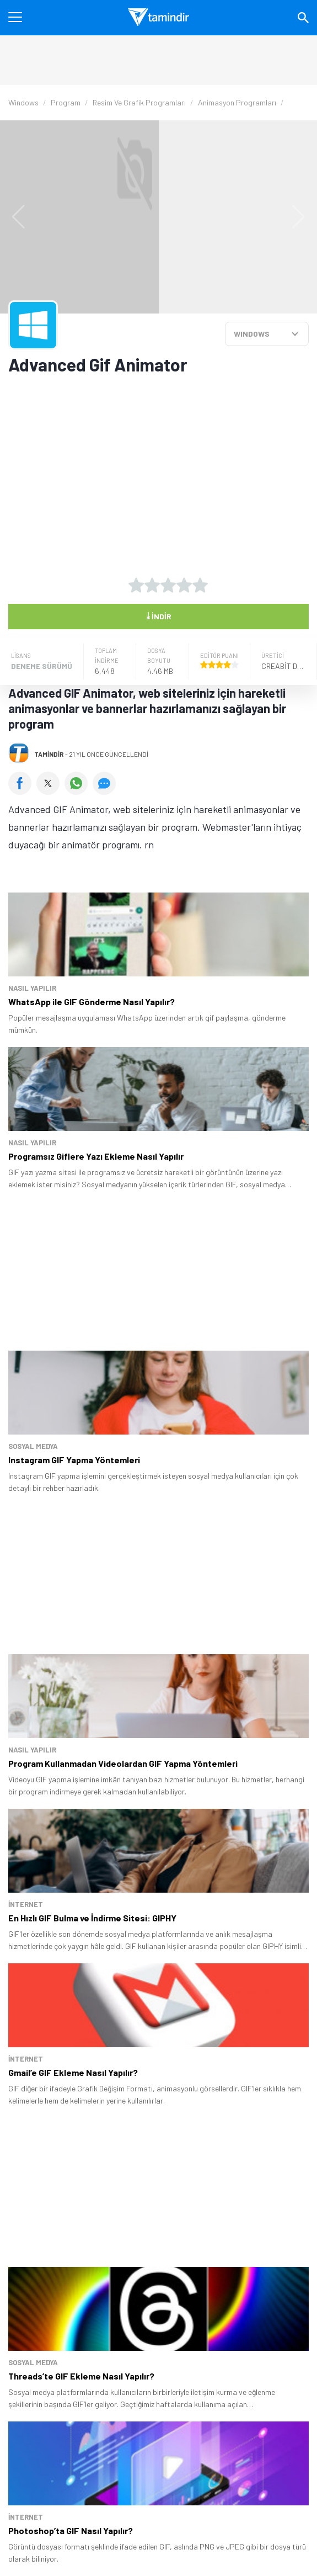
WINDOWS (252, 333)
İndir (158, 615)
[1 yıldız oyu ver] (136, 585)
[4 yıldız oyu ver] (184, 585)
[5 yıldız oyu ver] (200, 585)
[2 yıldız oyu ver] (152, 585)
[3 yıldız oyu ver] (168, 585)
